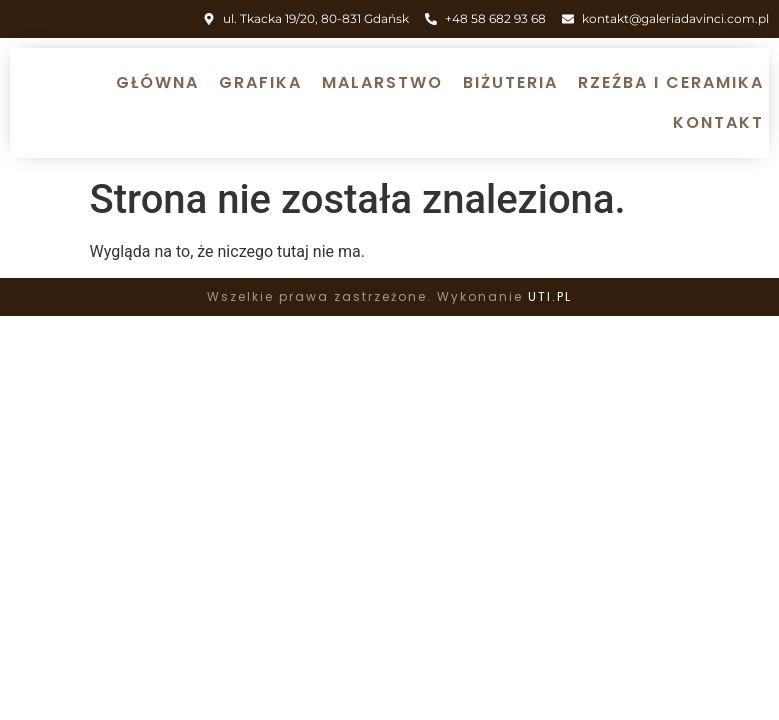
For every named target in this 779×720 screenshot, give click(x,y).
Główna (157, 82)
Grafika (260, 82)
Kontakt (718, 122)
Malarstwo (382, 82)
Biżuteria (510, 82)
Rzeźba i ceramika (671, 82)
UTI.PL (550, 296)
